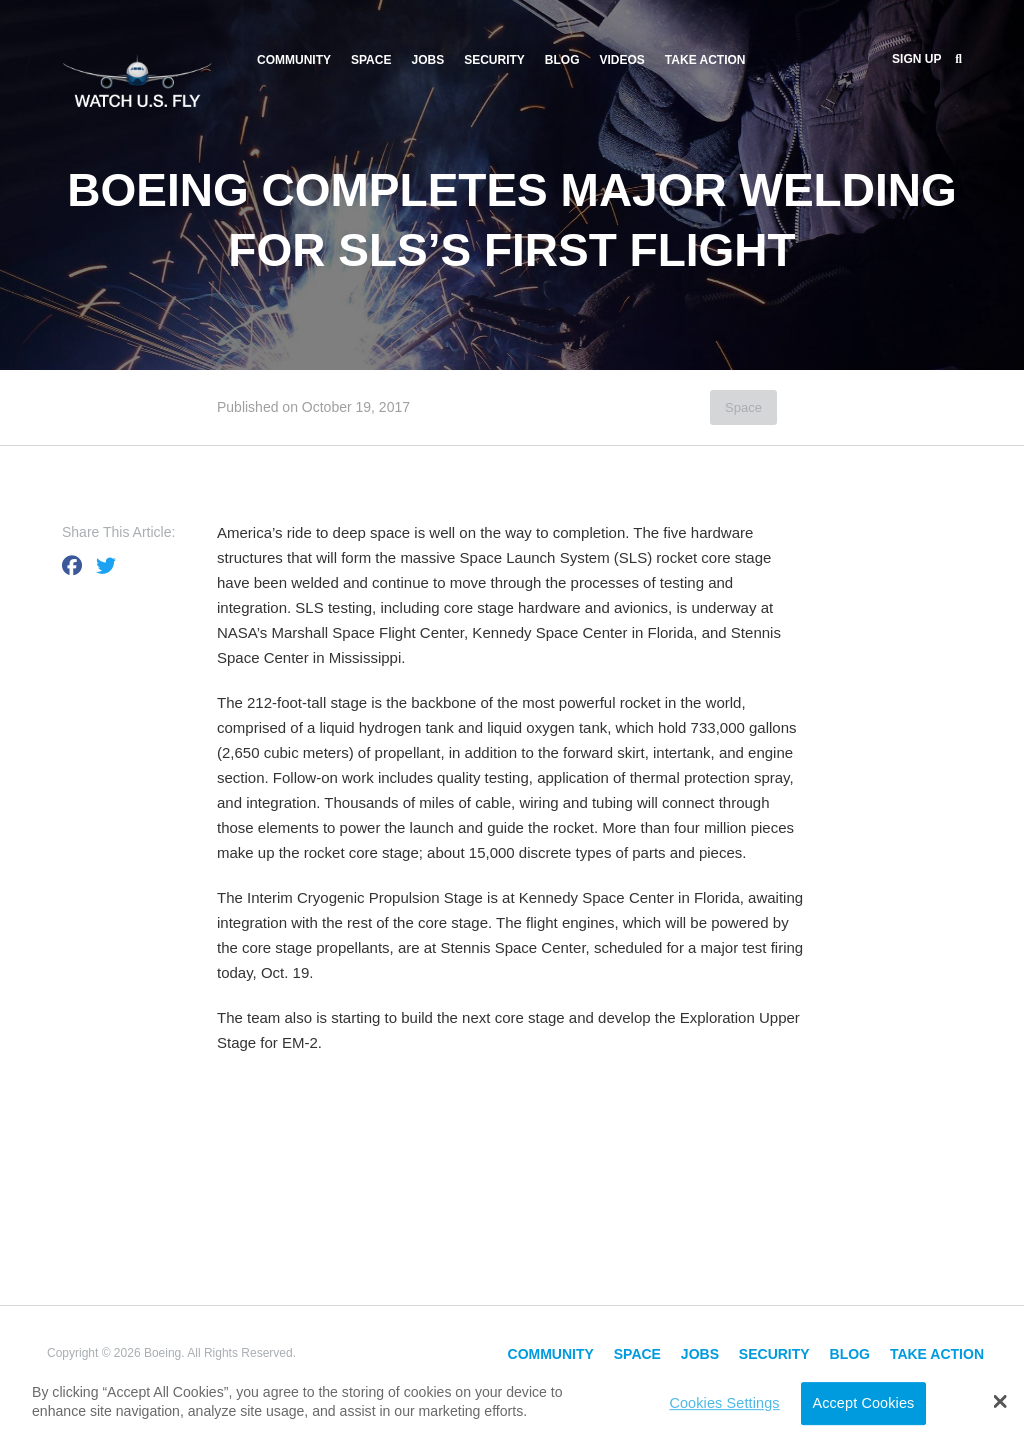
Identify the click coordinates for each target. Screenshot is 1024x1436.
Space (371, 60)
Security (494, 60)
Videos (622, 60)
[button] (1000, 1401)
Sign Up (916, 59)
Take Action (705, 60)
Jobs (427, 60)
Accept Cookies (863, 1403)
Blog (562, 60)
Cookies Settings (724, 1403)
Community (294, 60)
